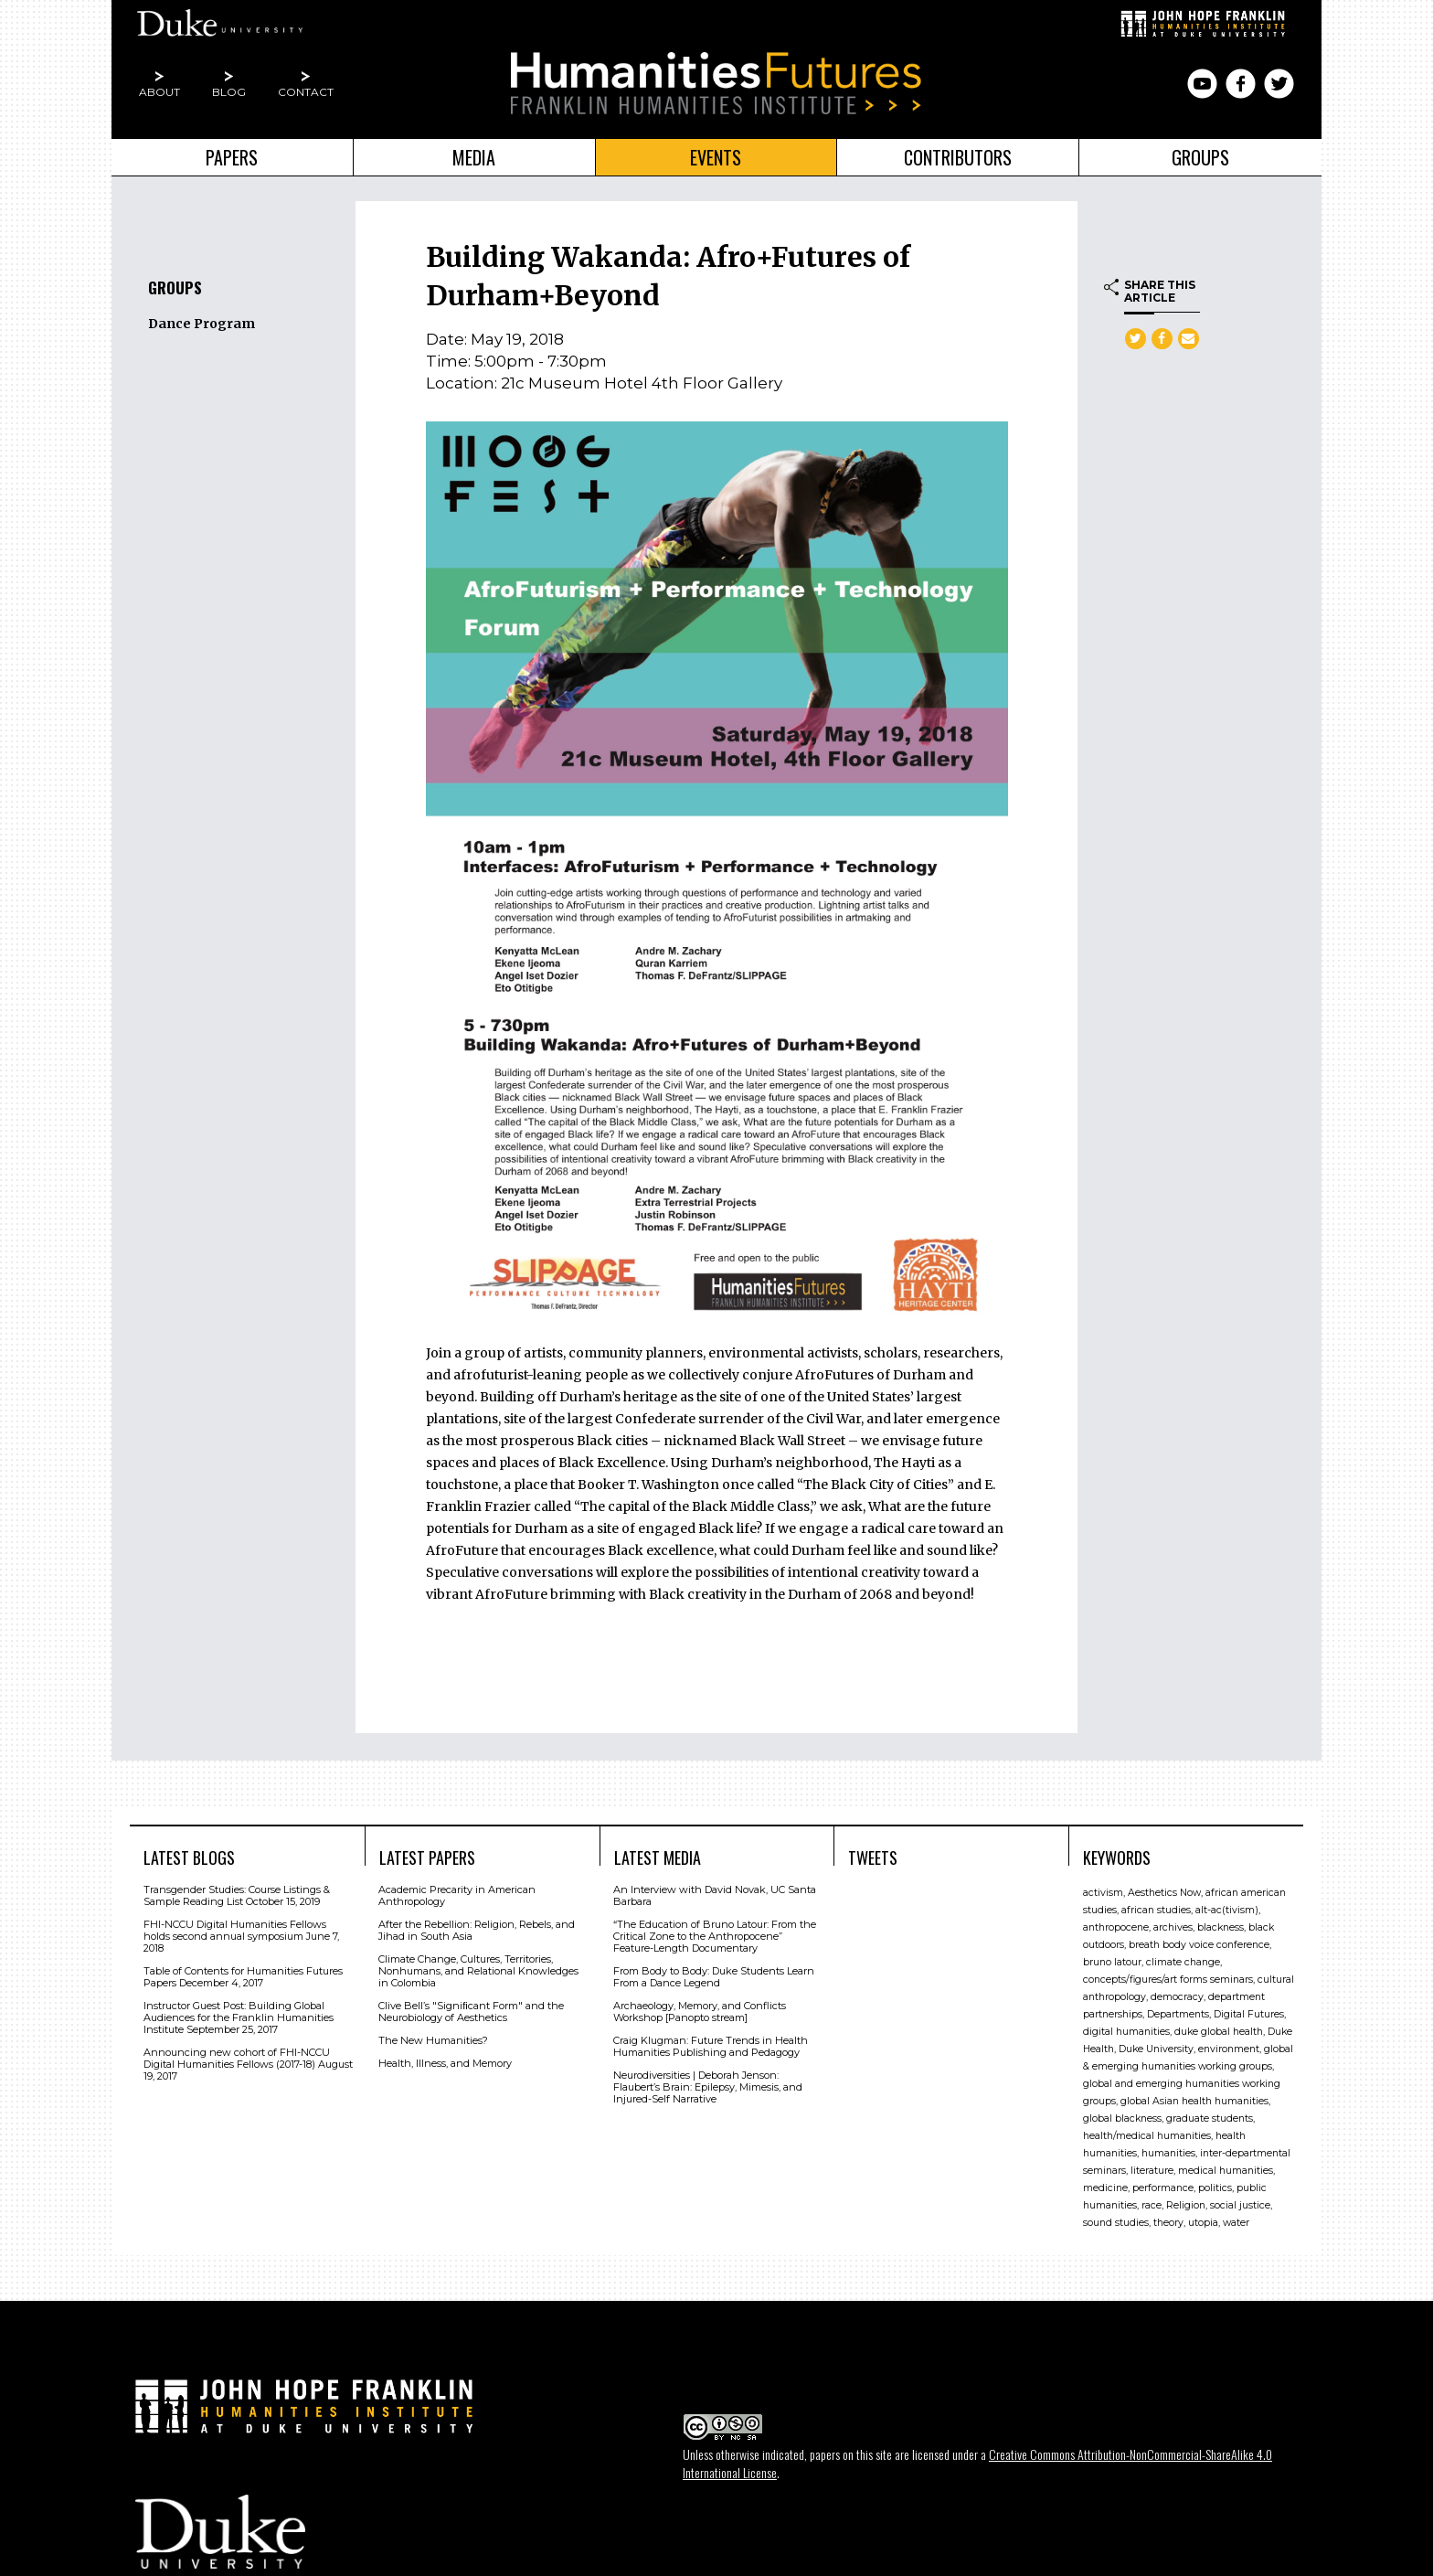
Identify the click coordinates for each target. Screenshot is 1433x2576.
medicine (1105, 2188)
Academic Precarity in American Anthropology (457, 1895)
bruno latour (1112, 1962)
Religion (1185, 2205)
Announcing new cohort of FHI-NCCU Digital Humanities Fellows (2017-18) (236, 2058)
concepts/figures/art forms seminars (1168, 1979)
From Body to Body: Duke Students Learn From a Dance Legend (713, 1976)
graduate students (1209, 2118)
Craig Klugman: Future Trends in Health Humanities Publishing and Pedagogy (710, 2046)
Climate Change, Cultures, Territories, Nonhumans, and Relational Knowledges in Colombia (478, 1971)
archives (1173, 1927)
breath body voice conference (1199, 1945)
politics (1215, 2188)
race (1151, 2205)
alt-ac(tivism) (1226, 1910)
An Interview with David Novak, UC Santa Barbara (714, 1895)
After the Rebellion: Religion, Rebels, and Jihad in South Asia (476, 1930)
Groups (1200, 157)
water (1236, 2223)
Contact (306, 92)
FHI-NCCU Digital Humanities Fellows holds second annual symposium (234, 1930)
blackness (1220, 1927)
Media (473, 157)
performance (1163, 2188)
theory (1168, 2223)
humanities (1168, 2153)
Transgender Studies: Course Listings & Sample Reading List (236, 1895)
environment (1228, 2049)
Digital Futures (1249, 2014)
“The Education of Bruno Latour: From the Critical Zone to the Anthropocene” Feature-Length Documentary (714, 1936)
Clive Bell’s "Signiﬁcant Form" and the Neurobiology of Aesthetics (471, 2011)
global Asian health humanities (1194, 2101)
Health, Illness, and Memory (445, 2063)
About (159, 92)
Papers (232, 157)
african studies (1156, 1910)
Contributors (958, 157)
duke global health (1218, 2032)
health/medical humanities (1147, 2136)
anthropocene (1116, 1927)
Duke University (1156, 2049)
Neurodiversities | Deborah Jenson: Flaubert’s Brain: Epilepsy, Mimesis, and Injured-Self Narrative (707, 2087)
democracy (1177, 1997)
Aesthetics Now (1164, 1893)
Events (715, 157)
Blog (229, 92)
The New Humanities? (433, 2040)
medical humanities (1225, 2171)
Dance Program (201, 323)
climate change (1183, 1962)
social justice (1240, 2205)
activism (1103, 1893)
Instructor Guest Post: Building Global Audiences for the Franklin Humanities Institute (238, 2017)
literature (1151, 2171)
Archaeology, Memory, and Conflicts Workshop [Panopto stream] (699, 2011)
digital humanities (1126, 2032)
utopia (1203, 2223)
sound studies (1116, 2223)
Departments (1178, 2014)
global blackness (1122, 2118)
